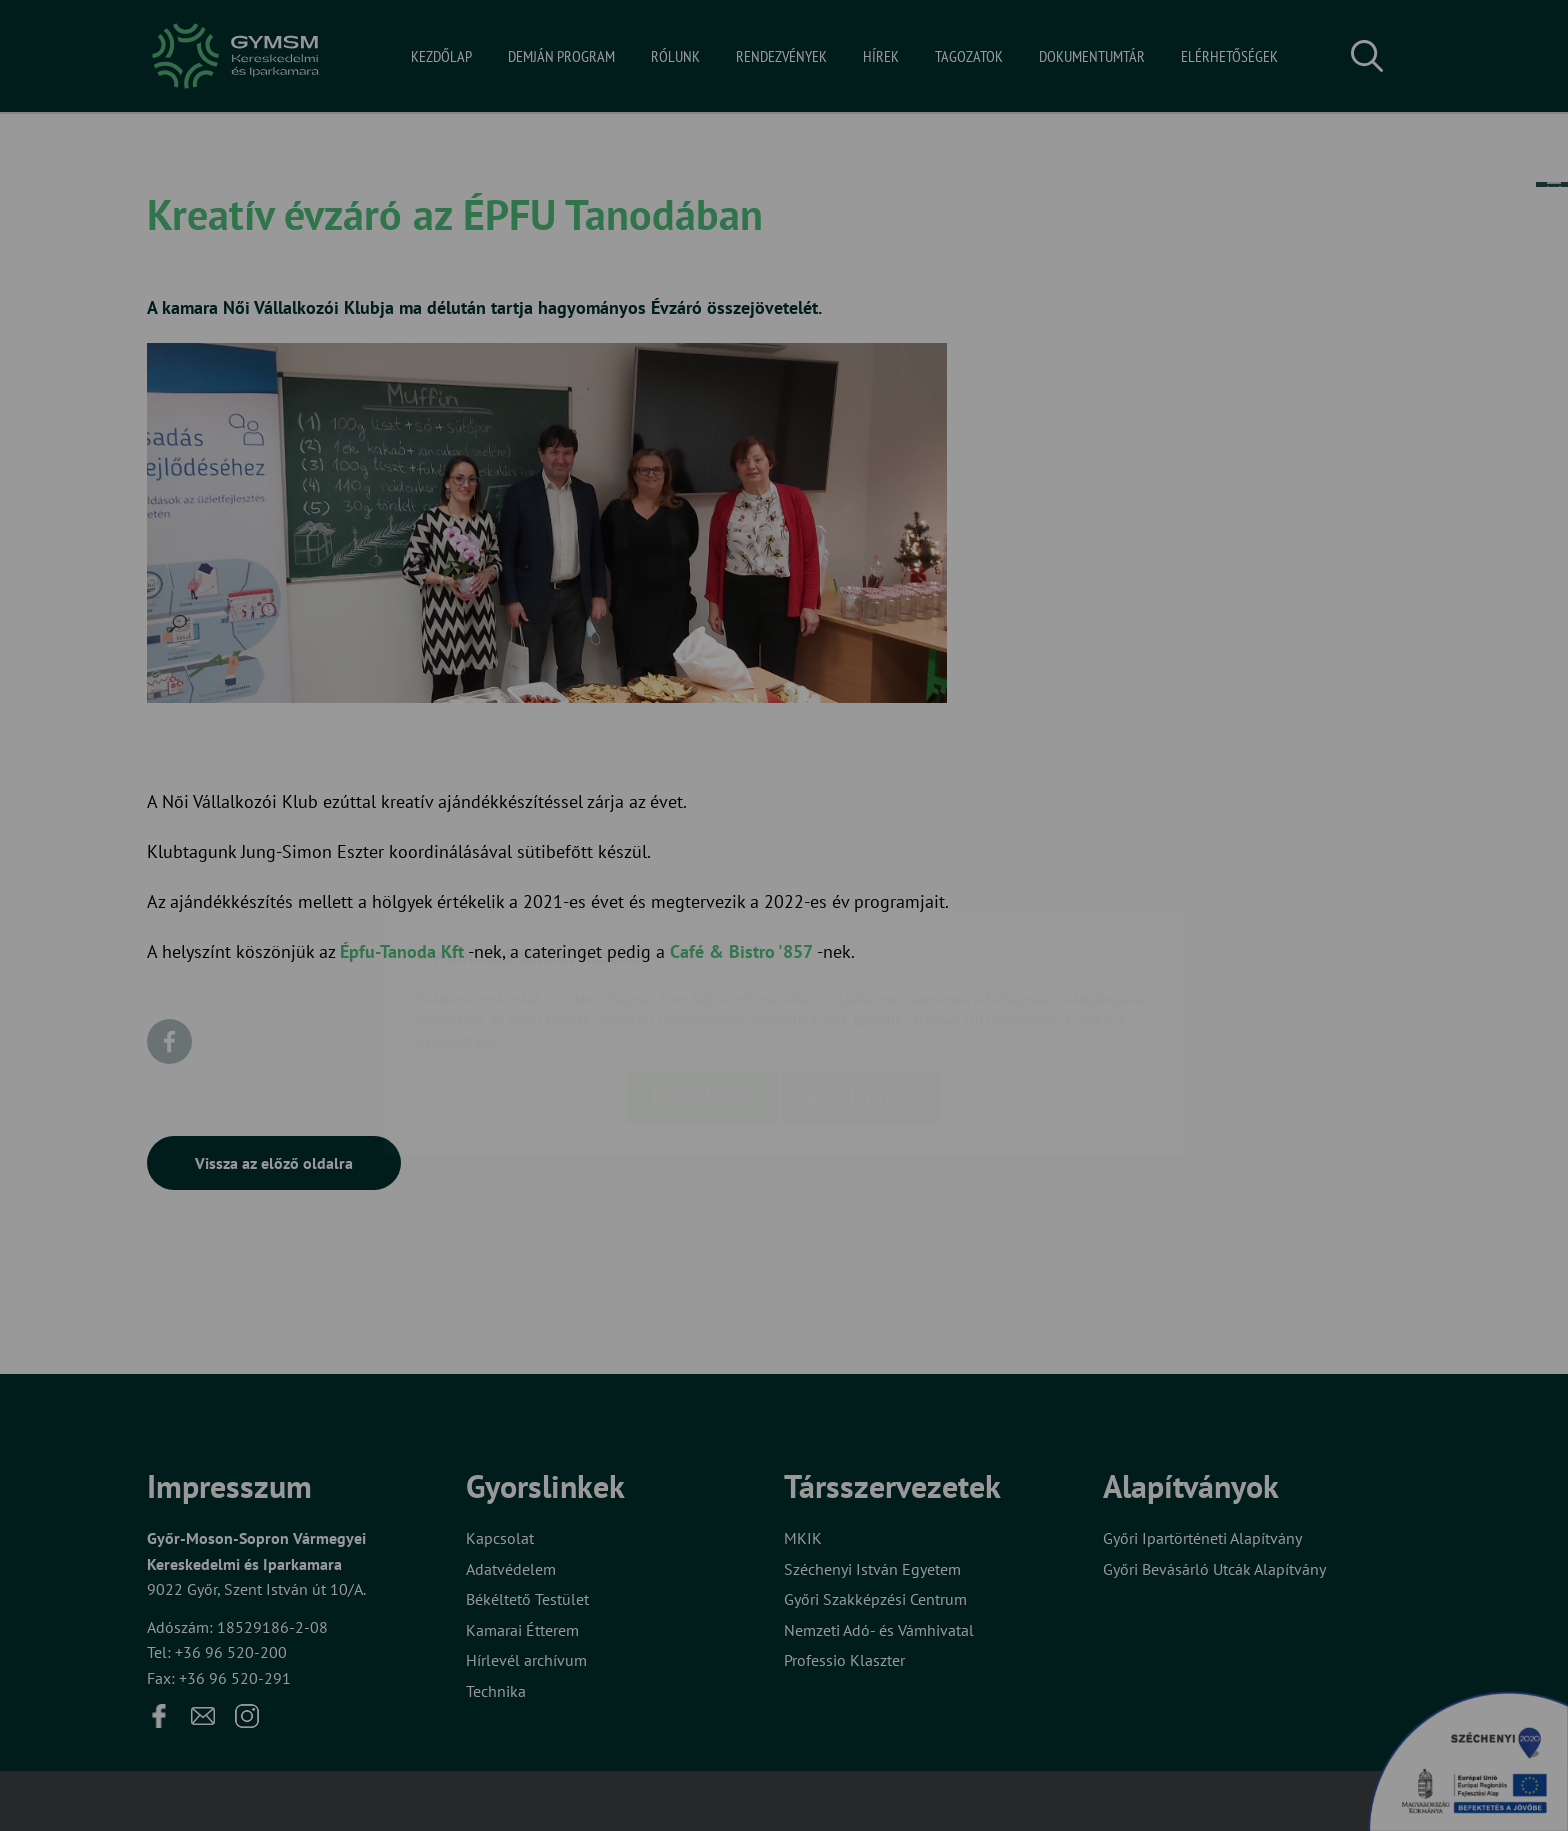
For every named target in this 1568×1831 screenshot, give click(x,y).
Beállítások (862, 983)
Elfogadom (702, 983)
